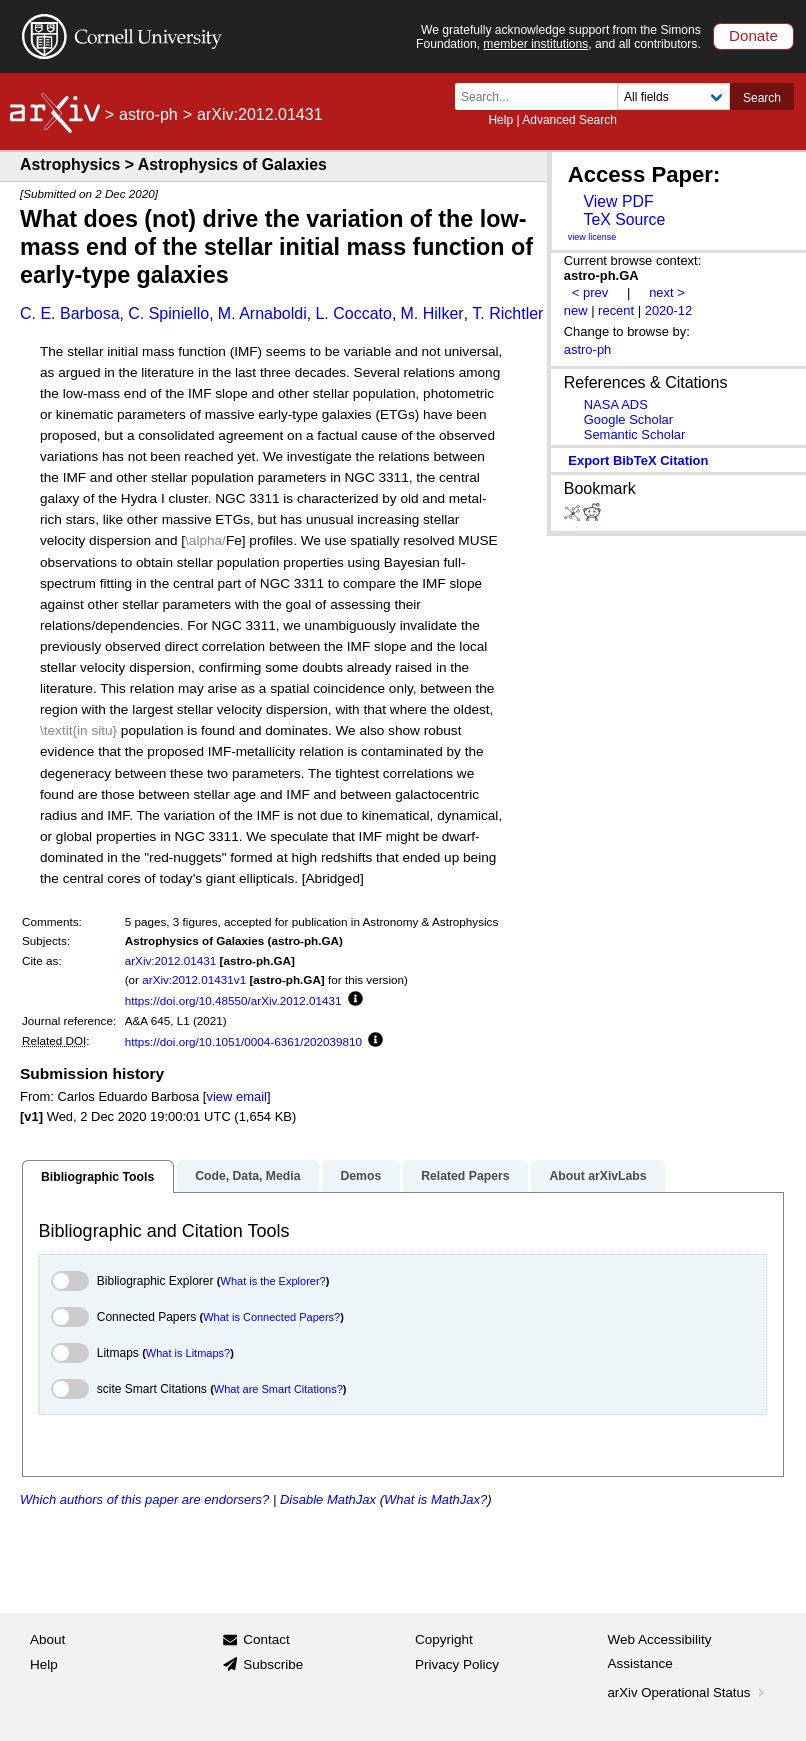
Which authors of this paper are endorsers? (144, 1499)
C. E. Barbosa (70, 313)
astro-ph (148, 114)
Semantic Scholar (635, 434)
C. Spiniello (168, 313)
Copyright (444, 1639)
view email (236, 1096)
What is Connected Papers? (271, 1317)
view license (592, 237)
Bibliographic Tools (97, 1177)
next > (667, 292)
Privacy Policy (457, 1664)
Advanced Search (569, 120)
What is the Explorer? (273, 1281)
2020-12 (669, 310)
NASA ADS (616, 404)
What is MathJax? (435, 1499)
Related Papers (465, 1176)
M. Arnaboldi (262, 313)
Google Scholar (628, 419)
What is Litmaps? (188, 1353)
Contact (266, 1639)
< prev (590, 292)
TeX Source (624, 219)
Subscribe (273, 1664)
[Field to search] (673, 96)
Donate (753, 35)
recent (616, 310)
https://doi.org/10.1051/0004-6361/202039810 (243, 1041)
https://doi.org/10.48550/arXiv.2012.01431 (233, 1000)
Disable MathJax (328, 1499)
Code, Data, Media (247, 1176)
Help (500, 120)
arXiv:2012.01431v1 (194, 979)
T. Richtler (507, 313)
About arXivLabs (597, 1176)
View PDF (618, 201)
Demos (360, 1176)
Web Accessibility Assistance (660, 1651)
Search (762, 98)
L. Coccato (353, 313)
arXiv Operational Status (688, 1692)
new (576, 310)
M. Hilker (432, 313)
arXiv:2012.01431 (171, 960)
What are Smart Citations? (278, 1389)
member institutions (535, 44)
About (47, 1639)
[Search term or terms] (542, 96)
